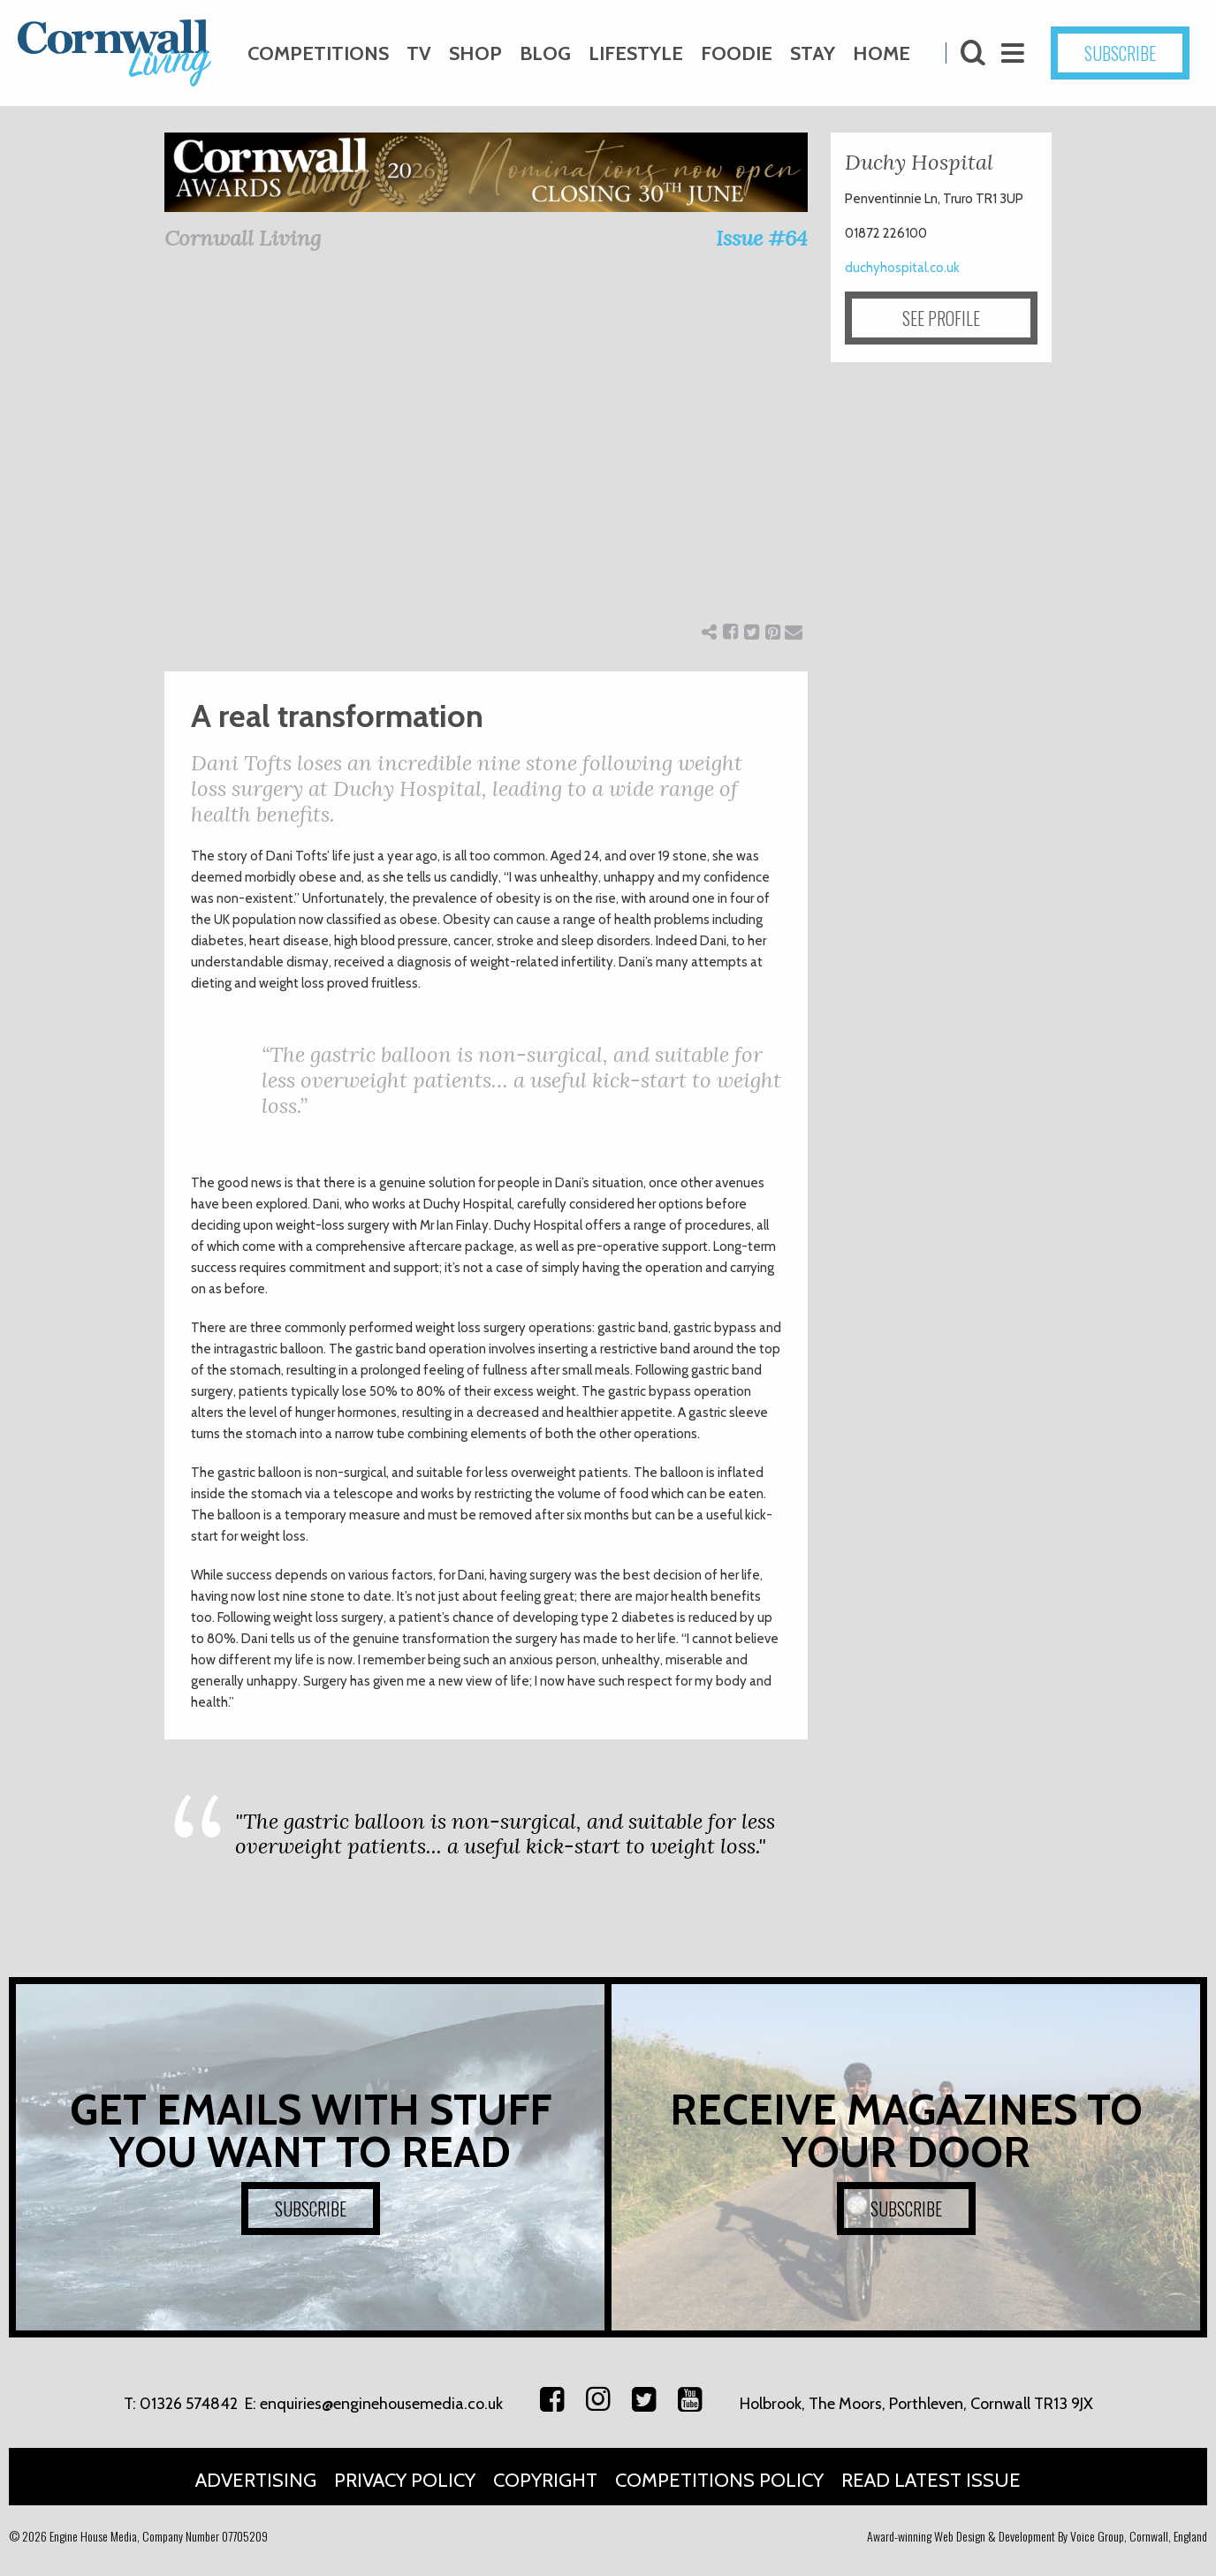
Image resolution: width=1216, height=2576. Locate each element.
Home (881, 53)
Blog (545, 53)
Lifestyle (636, 53)
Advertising (255, 2480)
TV (419, 53)
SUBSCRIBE (1120, 53)
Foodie (736, 53)
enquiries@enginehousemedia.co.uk (381, 2403)
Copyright (545, 2480)
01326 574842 (189, 2403)
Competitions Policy (719, 2480)
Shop (475, 53)
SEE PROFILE (941, 318)
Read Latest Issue (931, 2480)
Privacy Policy (404, 2480)
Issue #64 (762, 238)
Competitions (318, 53)
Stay (812, 53)
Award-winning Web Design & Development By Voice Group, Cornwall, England (1037, 2536)
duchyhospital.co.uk (902, 268)
